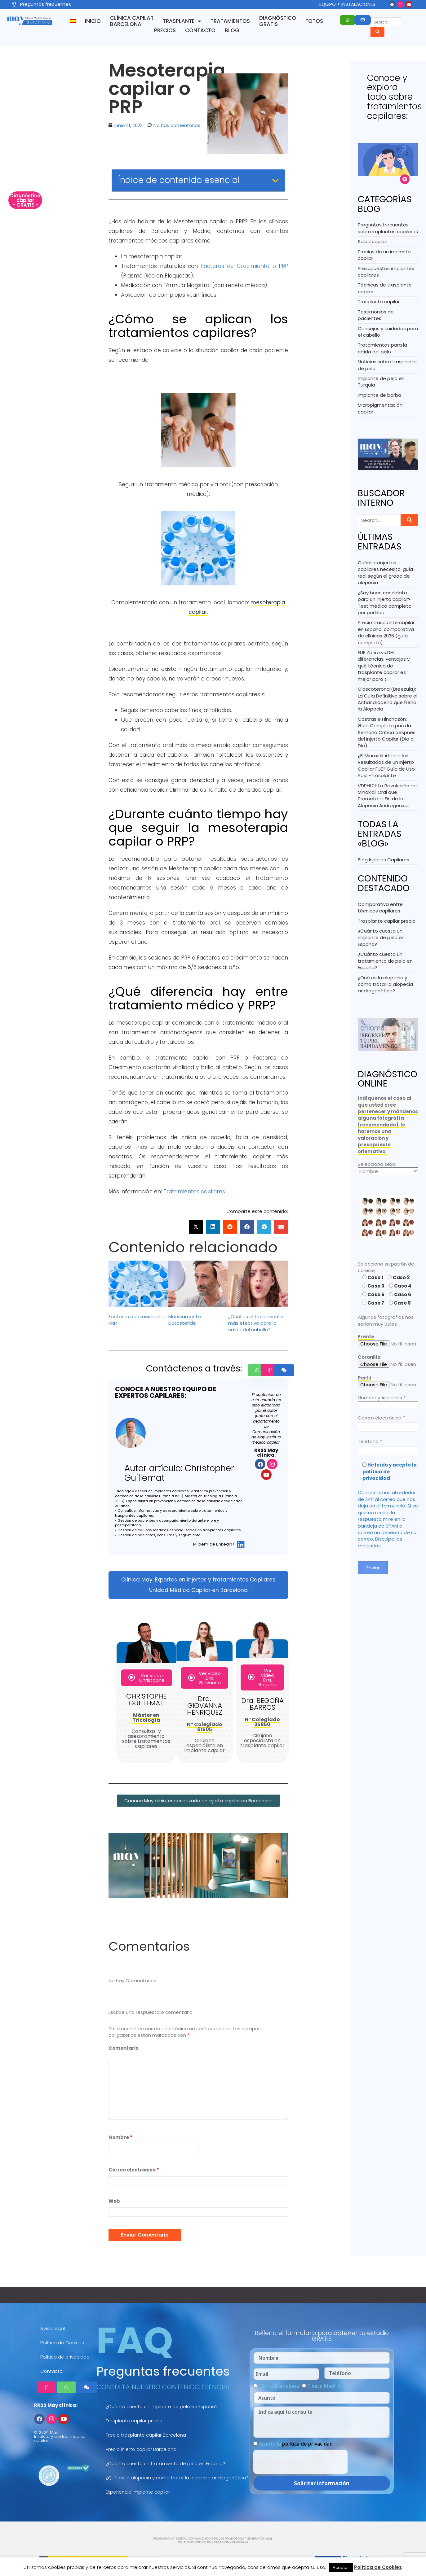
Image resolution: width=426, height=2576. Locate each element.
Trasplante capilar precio (386, 921)
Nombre (120, 2137)
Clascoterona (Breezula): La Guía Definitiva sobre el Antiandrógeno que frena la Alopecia (387, 699)
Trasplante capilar (379, 301)
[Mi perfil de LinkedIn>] (241, 1544)
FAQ (134, 2340)
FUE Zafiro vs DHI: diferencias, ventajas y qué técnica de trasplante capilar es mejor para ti (384, 665)
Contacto (200, 30)
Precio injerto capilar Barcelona (141, 2449)
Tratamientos (230, 21)
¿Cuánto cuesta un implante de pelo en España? (381, 937)
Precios (165, 30)
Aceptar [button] (341, 2567)
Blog (232, 30)
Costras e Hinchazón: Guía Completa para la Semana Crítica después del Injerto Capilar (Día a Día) (386, 732)
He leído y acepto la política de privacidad (389, 1471)
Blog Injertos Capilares (383, 859)
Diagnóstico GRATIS (277, 21)
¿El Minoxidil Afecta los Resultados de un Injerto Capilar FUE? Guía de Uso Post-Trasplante (386, 765)
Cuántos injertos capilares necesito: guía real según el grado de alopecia (385, 572)
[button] (196, 1227)
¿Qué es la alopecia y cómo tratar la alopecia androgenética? (385, 984)
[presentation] (300, 2462)
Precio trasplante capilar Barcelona (146, 2435)
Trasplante (182, 21)
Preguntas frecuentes (163, 2371)
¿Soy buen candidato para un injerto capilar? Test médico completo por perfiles (384, 602)
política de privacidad (307, 2443)
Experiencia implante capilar (138, 2492)
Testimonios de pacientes (376, 314)
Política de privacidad (65, 2357)
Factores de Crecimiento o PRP (244, 266)
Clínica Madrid (324, 2385)
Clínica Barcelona (279, 2385)
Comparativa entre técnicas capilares (380, 907)
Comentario (124, 2048)
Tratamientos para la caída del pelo (382, 348)
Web (114, 2201)
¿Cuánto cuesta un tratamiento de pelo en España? (385, 961)
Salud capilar (372, 241)
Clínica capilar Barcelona (131, 21)
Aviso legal (52, 2328)
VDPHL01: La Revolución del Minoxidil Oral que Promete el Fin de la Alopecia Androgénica (388, 795)
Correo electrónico (134, 2170)
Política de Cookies (62, 2342)
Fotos (314, 21)
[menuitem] (73, 21)
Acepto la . (296, 2443)
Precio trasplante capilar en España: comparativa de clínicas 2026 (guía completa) (386, 632)
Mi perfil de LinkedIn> (213, 1544)
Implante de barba (379, 395)
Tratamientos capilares (194, 1191)
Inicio (93, 21)
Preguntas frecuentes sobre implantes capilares (388, 227)
